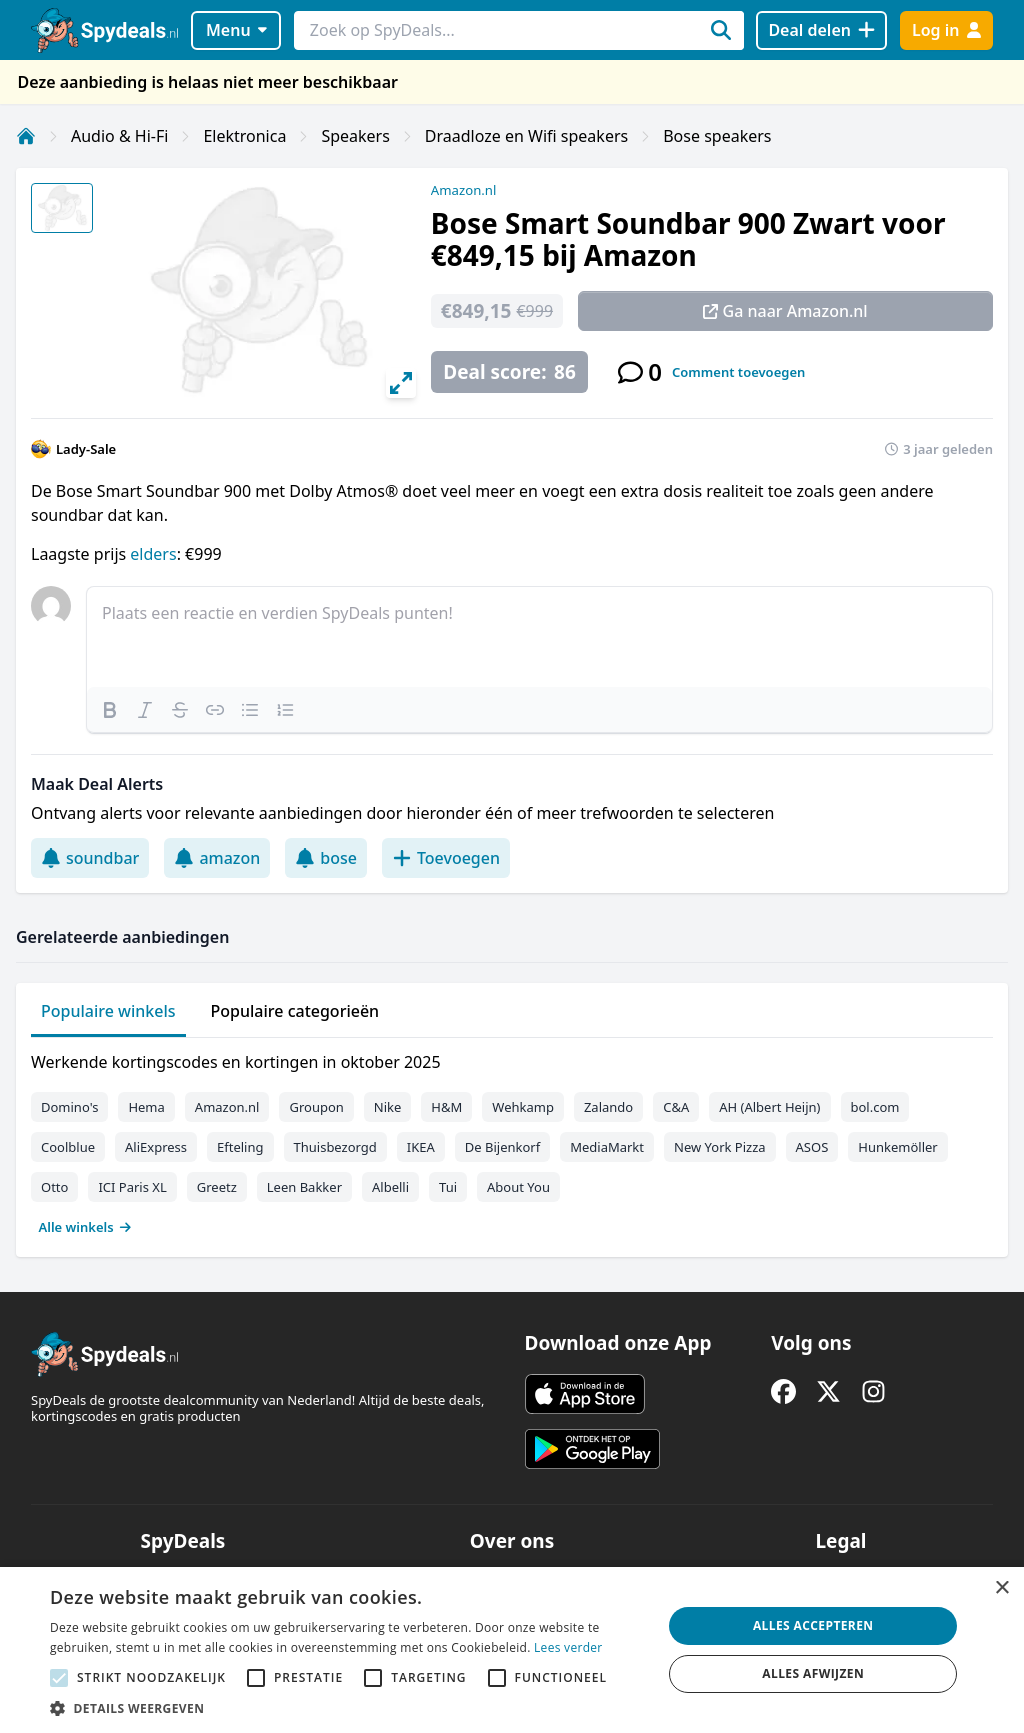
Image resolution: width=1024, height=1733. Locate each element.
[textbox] (539, 637)
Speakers (355, 136)
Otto (54, 1187)
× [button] (1001, 1588)
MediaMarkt (607, 1147)
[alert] (512, 1650)
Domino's (69, 1107)
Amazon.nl (464, 190)
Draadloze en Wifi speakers (526, 136)
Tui (448, 1187)
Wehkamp (523, 1107)
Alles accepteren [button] (813, 1625)
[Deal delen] (821, 30)
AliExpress (156, 1147)
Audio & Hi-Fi (119, 136)
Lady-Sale (86, 449)
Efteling (240, 1147)
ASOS (812, 1147)
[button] (347, 1708)
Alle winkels (85, 1227)
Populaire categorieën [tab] (295, 1011)
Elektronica (244, 136)
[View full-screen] (401, 383)
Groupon (316, 1107)
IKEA (421, 1147)
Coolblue (68, 1147)
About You (518, 1187)
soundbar (90, 858)
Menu (236, 30)
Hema (146, 1107)
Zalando (608, 1107)
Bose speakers (717, 136)
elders (153, 554)
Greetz (217, 1187)
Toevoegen (446, 858)
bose (326, 858)
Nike (388, 1107)
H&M (446, 1107)
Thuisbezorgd (335, 1147)
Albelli (390, 1187)
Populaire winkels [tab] (108, 1011)
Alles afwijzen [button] (813, 1673)
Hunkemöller (897, 1147)
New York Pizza (720, 1147)
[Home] (26, 136)
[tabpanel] (512, 1140)
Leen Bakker (304, 1187)
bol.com (875, 1107)
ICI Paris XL (132, 1187)
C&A (676, 1107)
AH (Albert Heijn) (769, 1107)
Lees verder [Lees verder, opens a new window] (568, 1647)
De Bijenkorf (502, 1147)
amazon (217, 858)
